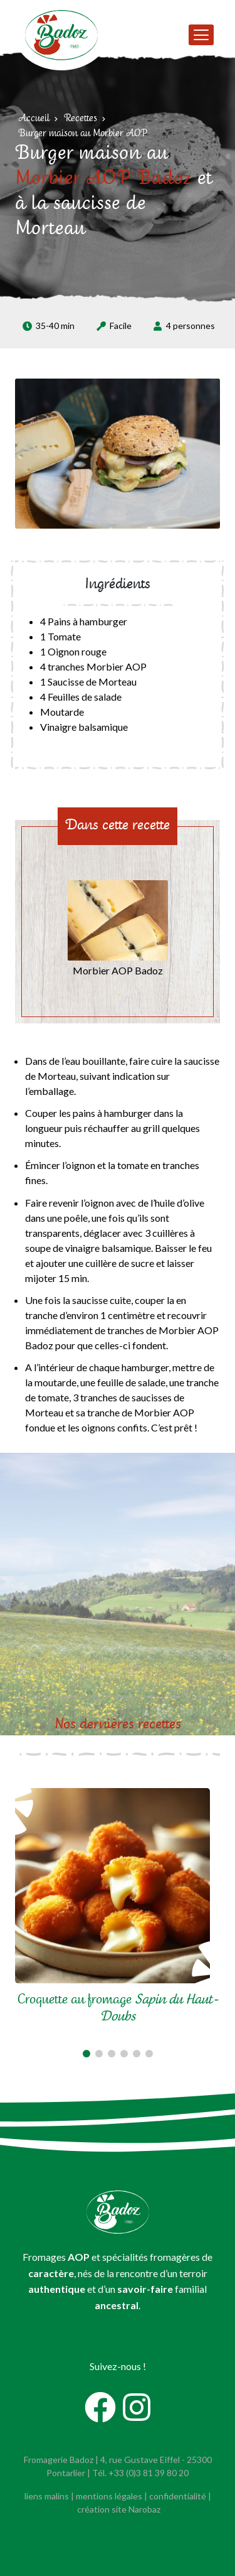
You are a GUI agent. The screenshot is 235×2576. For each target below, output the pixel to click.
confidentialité (177, 2496)
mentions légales (109, 2496)
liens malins (46, 2496)
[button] (86, 2053)
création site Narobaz (118, 2509)
